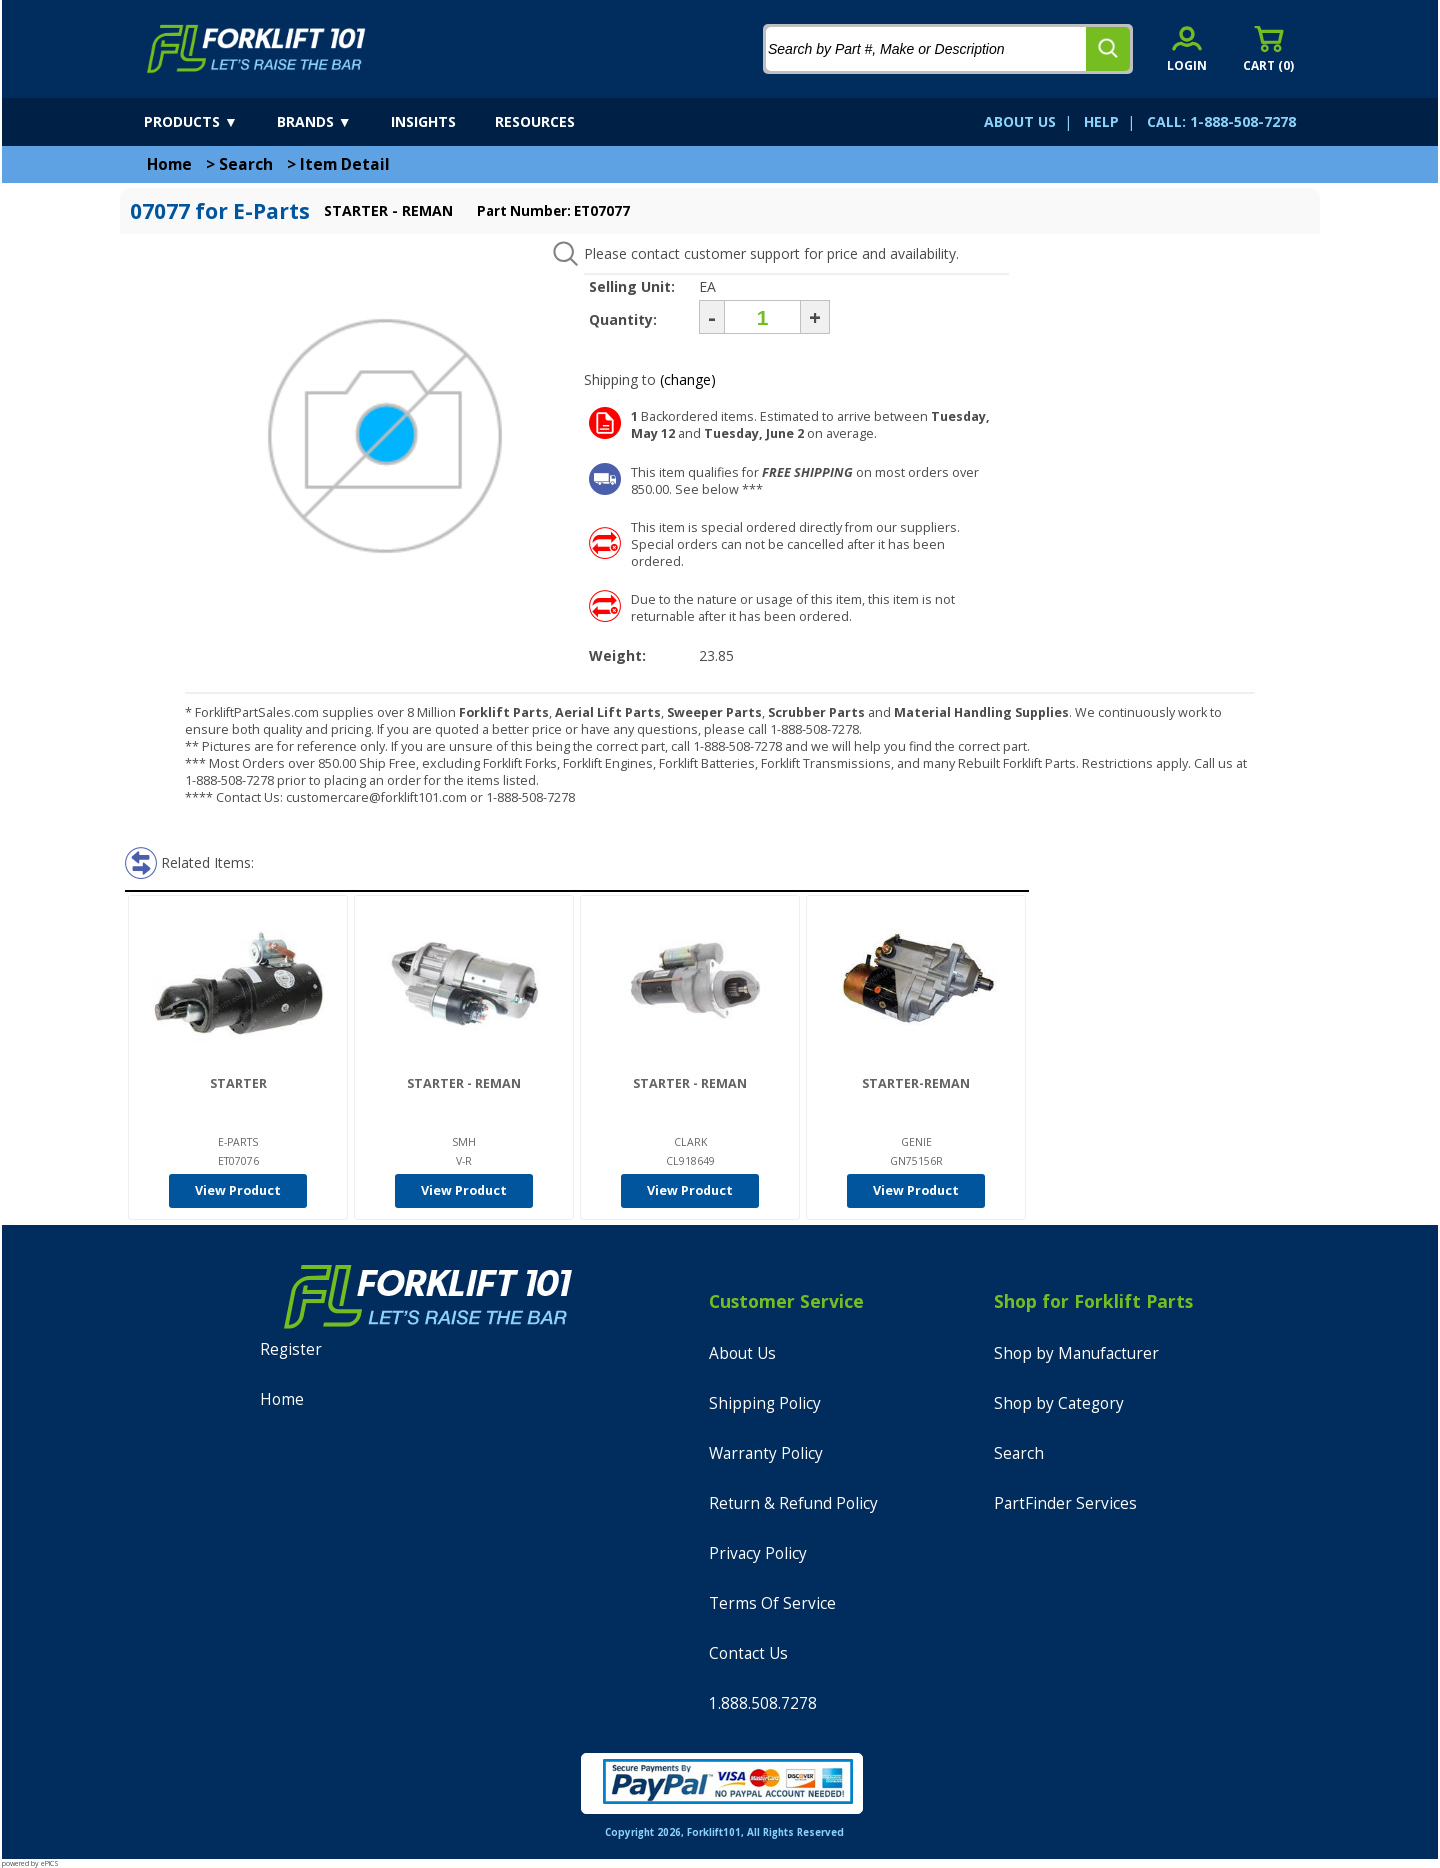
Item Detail (345, 164)
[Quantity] (762, 317)
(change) (688, 379)
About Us (742, 1353)
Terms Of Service (772, 1603)
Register (291, 1349)
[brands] (332, 122)
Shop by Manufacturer (1076, 1353)
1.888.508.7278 (763, 1703)
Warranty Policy (766, 1453)
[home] (256, 49)
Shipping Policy (765, 1403)
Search (246, 164)
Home (169, 164)
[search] (1108, 49)
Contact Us (748, 1653)
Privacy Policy (758, 1553)
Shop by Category (1059, 1403)
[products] (208, 122)
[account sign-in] (1187, 48)
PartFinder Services (1065, 1503)
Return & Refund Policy (793, 1503)
